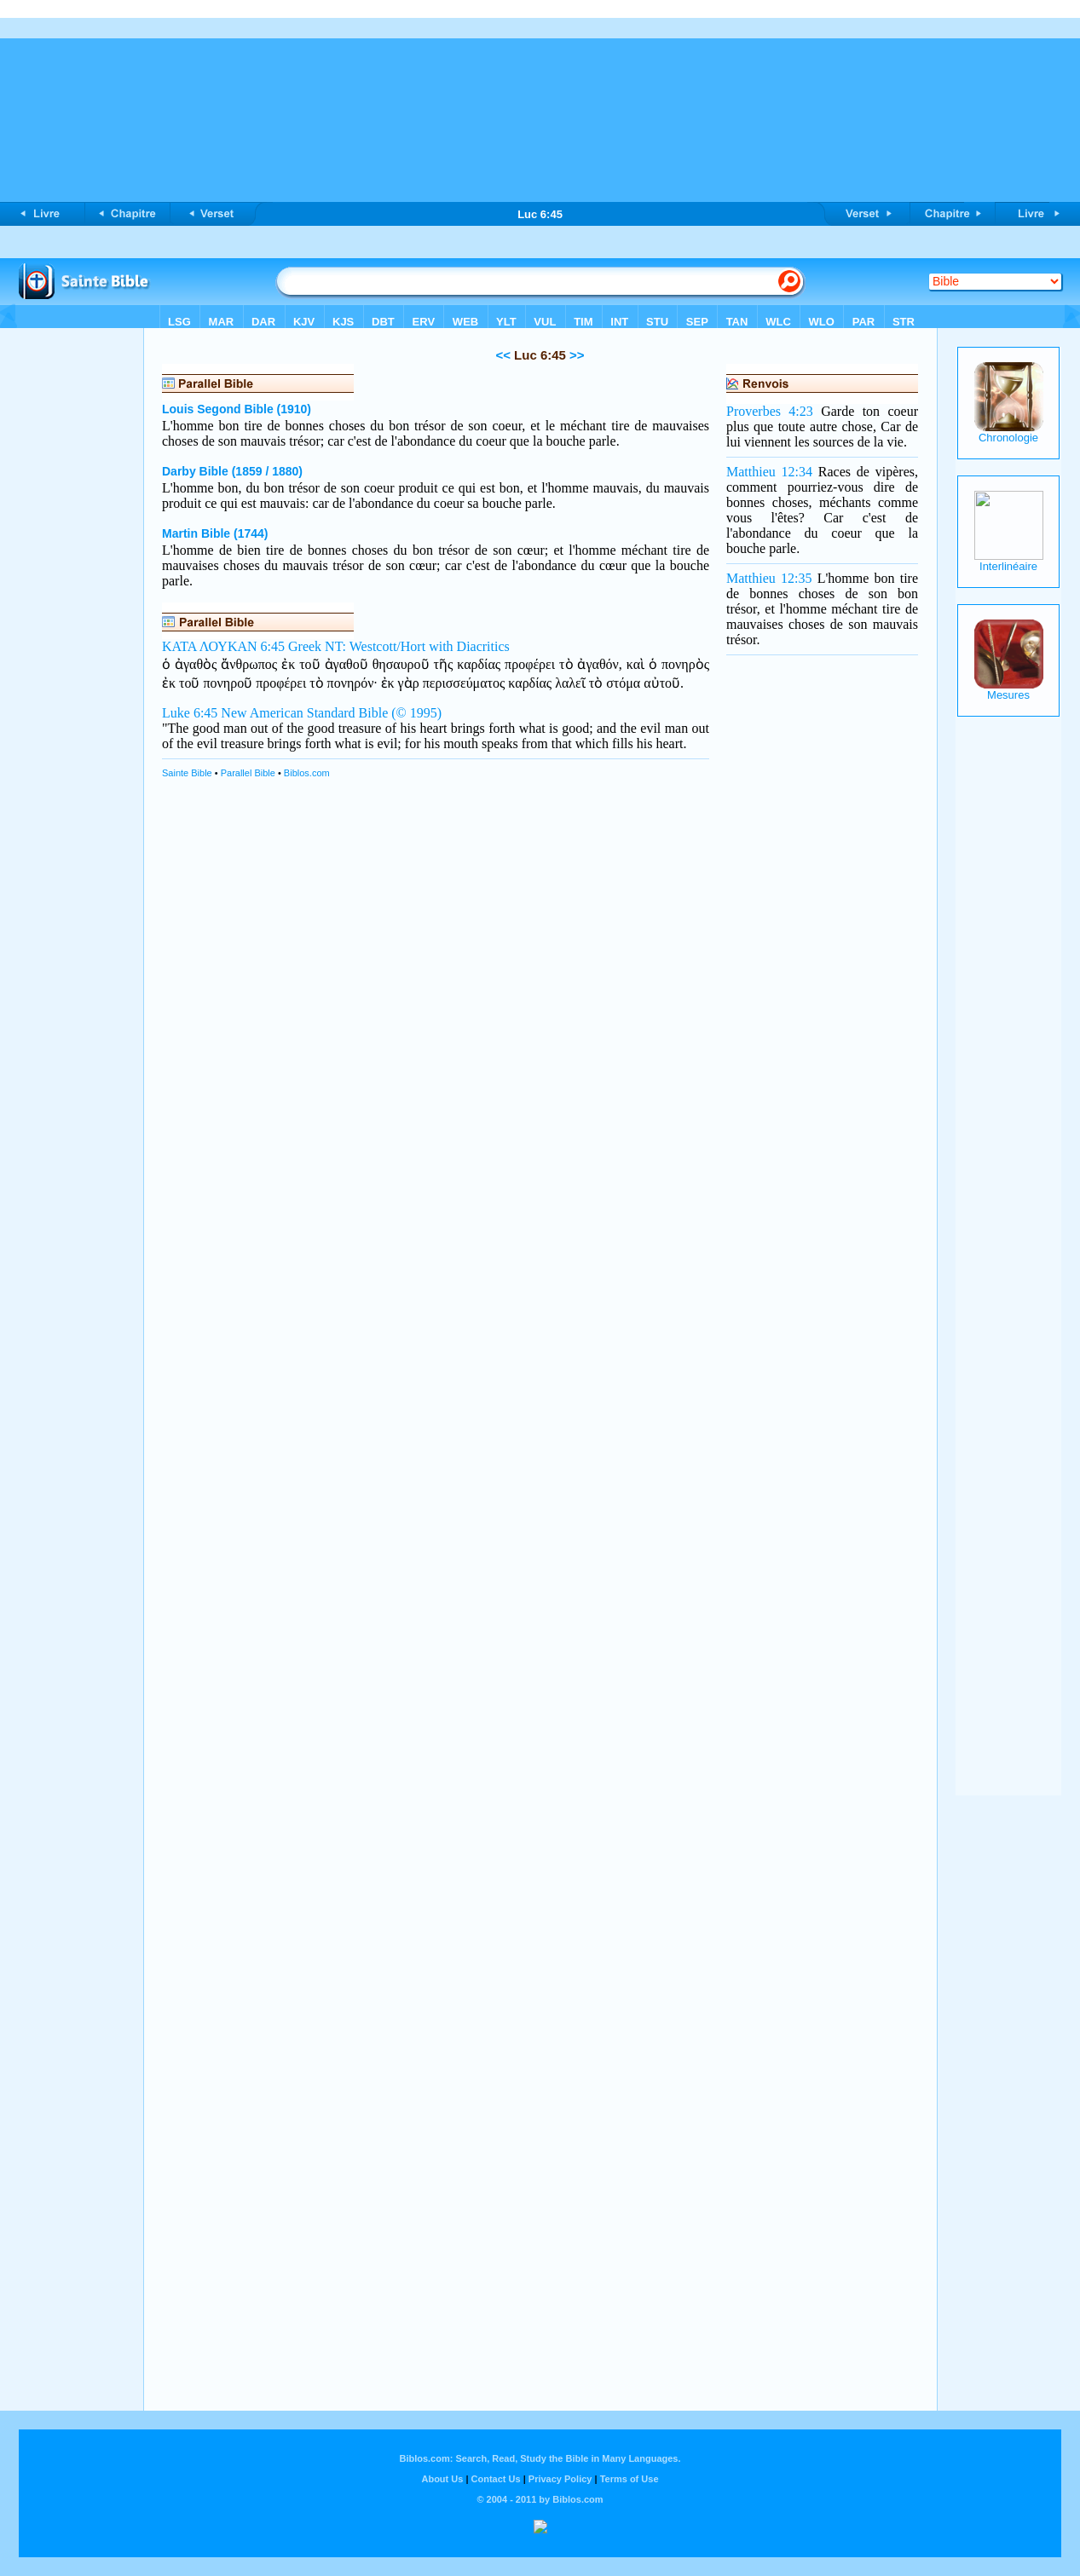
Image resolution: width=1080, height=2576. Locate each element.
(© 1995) (416, 713)
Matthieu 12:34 (769, 471)
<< (503, 355)
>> (575, 355)
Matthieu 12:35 (768, 578)
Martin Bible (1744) (215, 533)
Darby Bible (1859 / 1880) (232, 471)
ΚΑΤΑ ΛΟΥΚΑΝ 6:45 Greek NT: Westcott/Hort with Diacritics (336, 646)
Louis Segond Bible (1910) (236, 409)
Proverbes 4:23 (769, 411)
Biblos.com (307, 773)
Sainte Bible (187, 773)
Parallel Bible (248, 773)
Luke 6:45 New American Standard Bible (275, 713)
